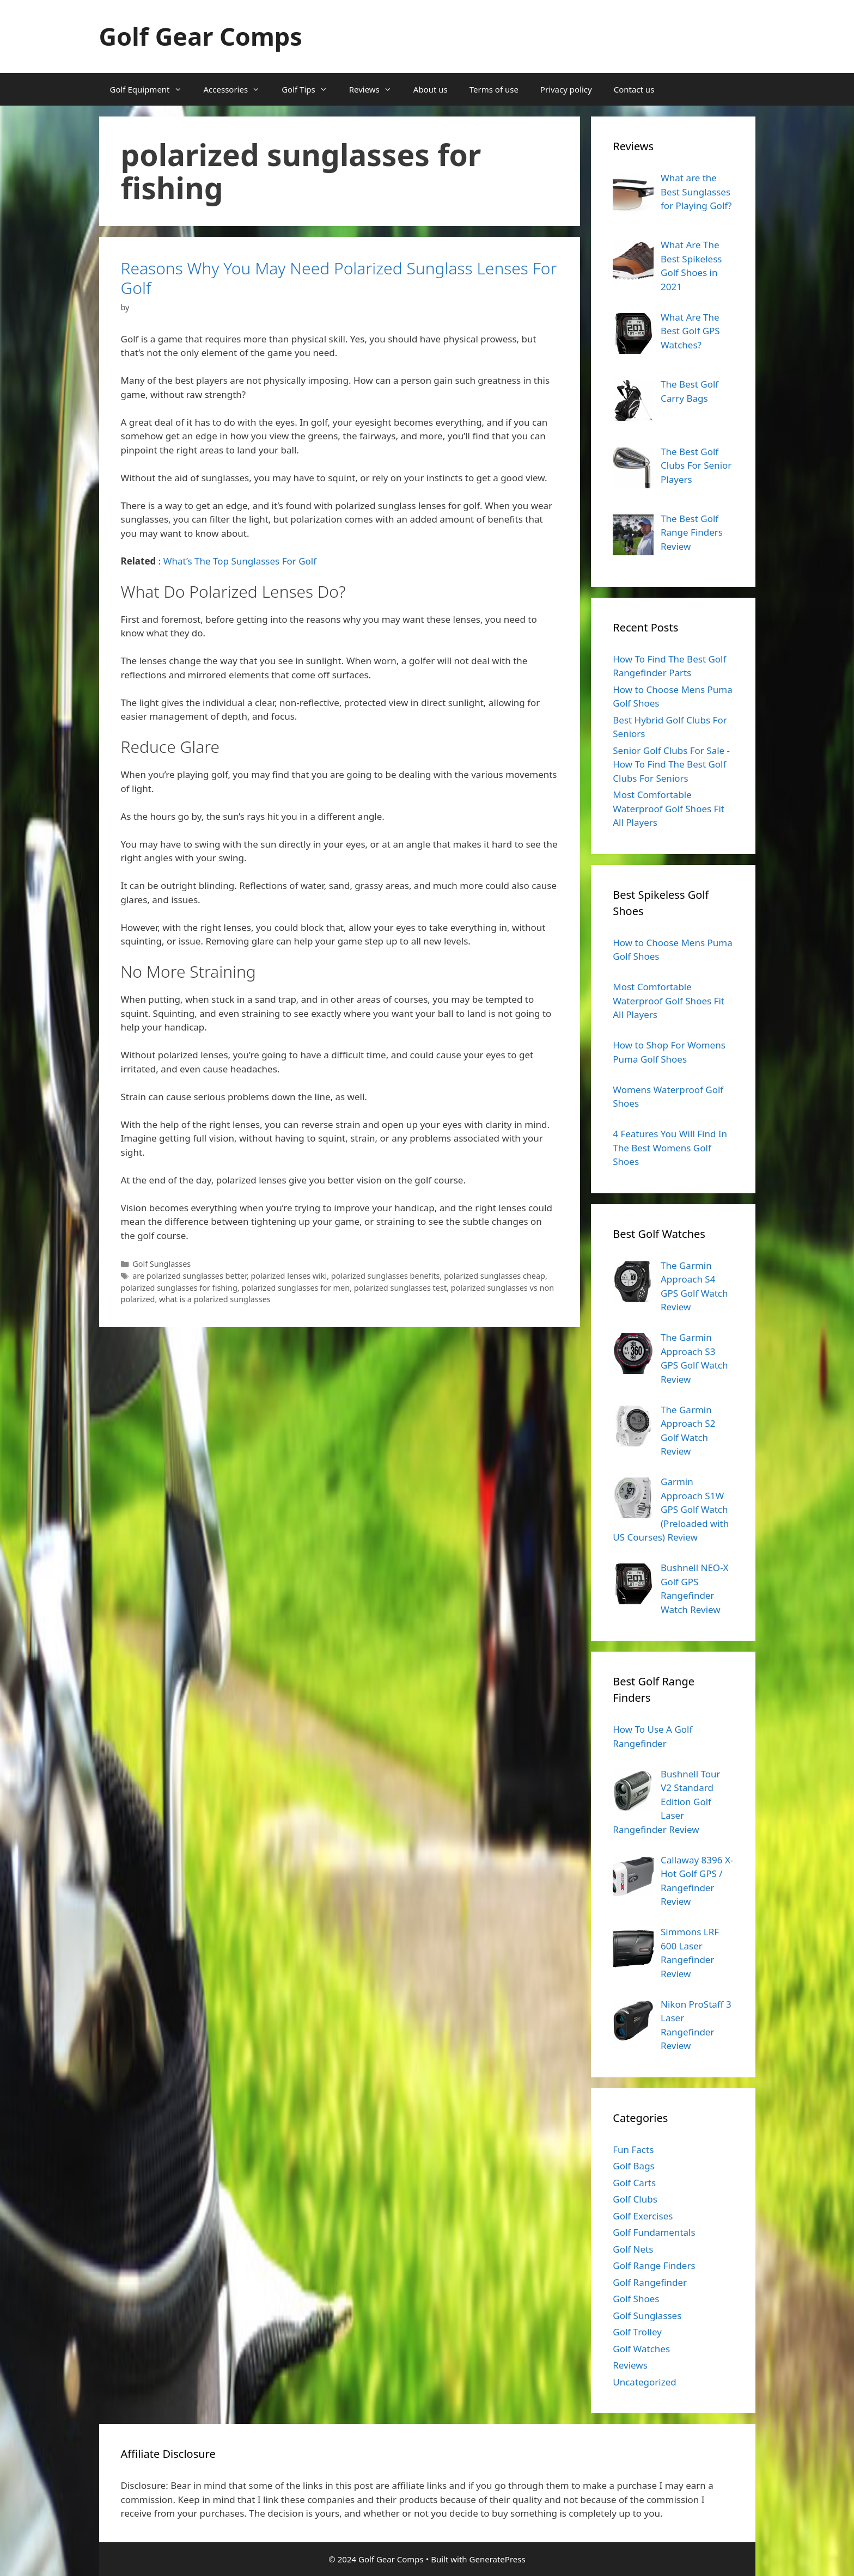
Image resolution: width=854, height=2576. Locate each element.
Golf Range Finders (654, 2265)
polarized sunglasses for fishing (179, 1288)
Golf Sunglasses (161, 1264)
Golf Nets (633, 2249)
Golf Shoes (636, 2298)
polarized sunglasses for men (295, 1288)
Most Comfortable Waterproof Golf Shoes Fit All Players (668, 808)
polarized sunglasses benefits (385, 1276)
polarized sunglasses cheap (494, 1276)
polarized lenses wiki (289, 1276)
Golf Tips (310, 89)
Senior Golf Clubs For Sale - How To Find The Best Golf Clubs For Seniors (671, 764)
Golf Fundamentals (654, 2232)
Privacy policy (566, 89)
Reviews (375, 89)
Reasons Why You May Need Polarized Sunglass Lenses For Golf (339, 278)
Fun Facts (633, 2149)
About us (430, 89)
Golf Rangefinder (650, 2282)
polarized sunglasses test (400, 1288)
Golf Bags (634, 2166)
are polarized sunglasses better (189, 1276)
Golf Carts (634, 2182)
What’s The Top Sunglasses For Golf (239, 561)
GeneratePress (497, 2559)
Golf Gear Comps (200, 36)
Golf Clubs (635, 2199)
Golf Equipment (151, 89)
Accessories (237, 89)
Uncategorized (644, 2382)
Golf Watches (641, 2348)
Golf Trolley (637, 2332)
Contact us (634, 89)
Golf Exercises (643, 2216)
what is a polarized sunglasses (215, 1299)
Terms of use (493, 89)
